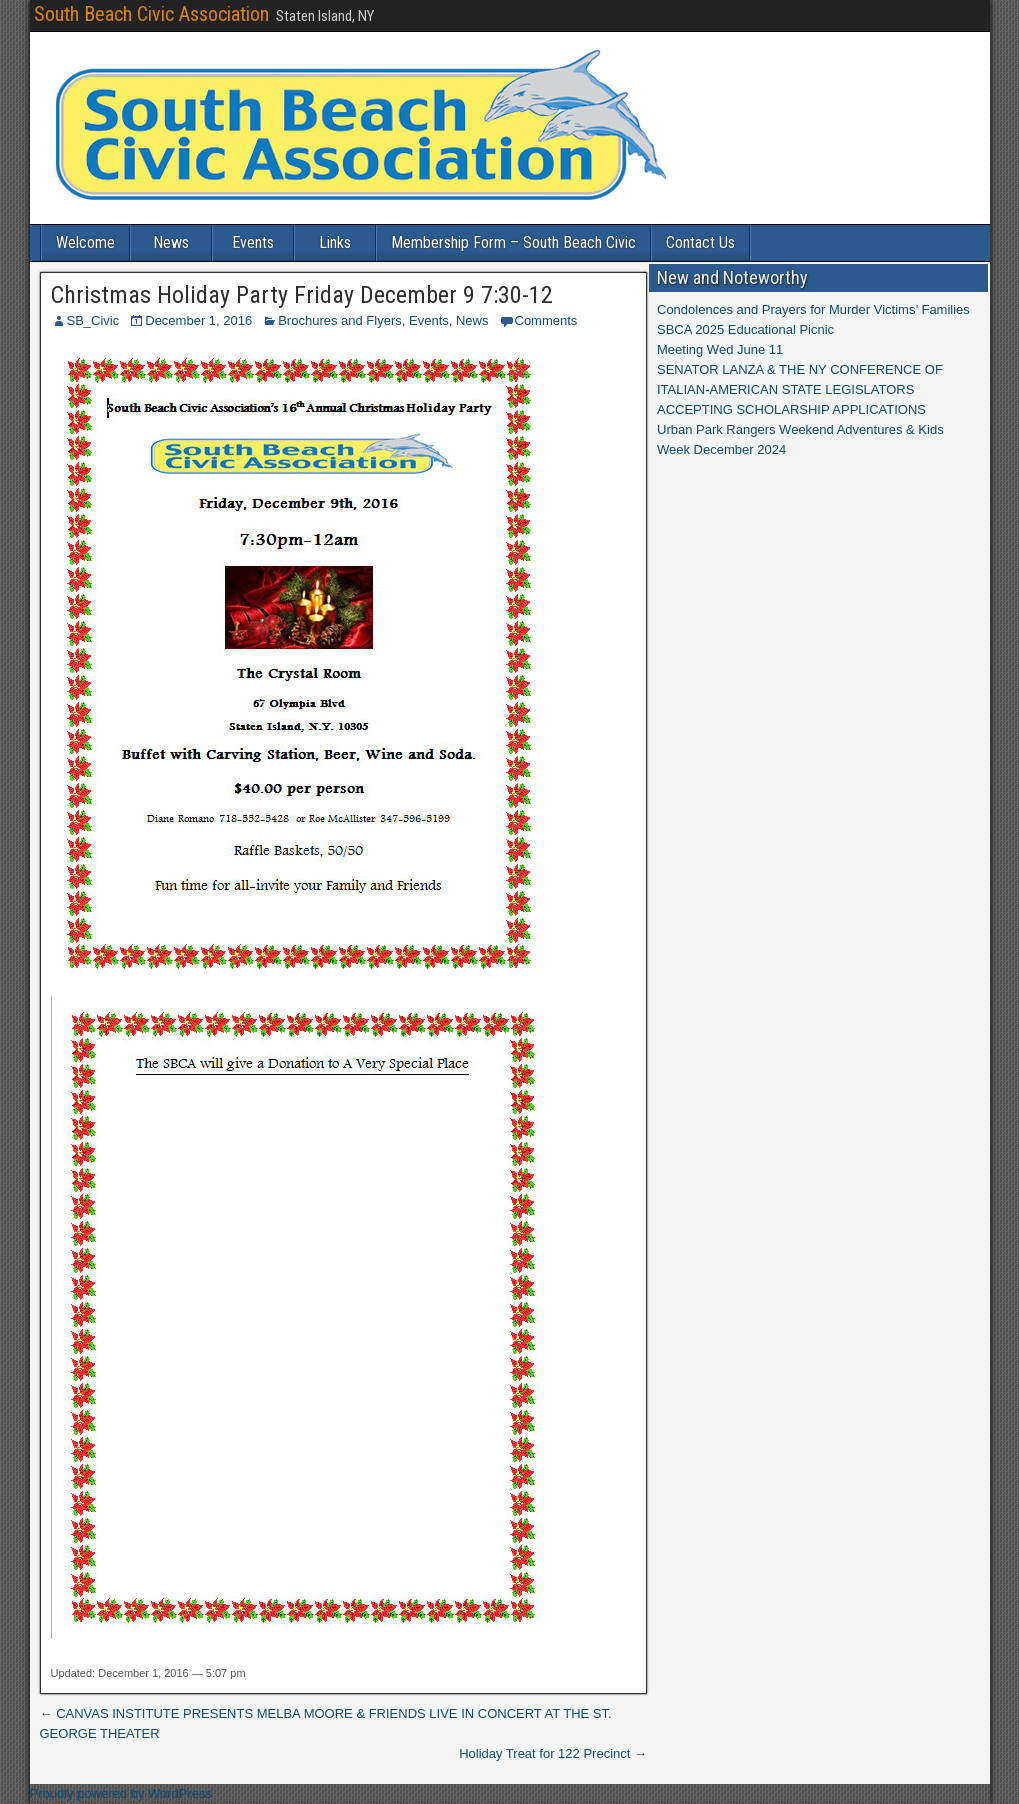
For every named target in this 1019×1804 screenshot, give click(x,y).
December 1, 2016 (198, 320)
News (171, 242)
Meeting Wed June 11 (720, 349)
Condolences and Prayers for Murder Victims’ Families (813, 309)
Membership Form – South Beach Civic (513, 242)
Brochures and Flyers (340, 320)
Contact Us (700, 242)
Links (335, 242)
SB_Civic (93, 320)
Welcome (85, 242)
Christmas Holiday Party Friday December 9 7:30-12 (302, 295)
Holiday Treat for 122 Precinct (544, 1753)
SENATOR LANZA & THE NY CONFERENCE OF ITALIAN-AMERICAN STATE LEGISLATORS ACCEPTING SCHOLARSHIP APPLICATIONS (800, 389)
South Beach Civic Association (151, 14)
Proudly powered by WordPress (121, 1793)
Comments (546, 320)
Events (253, 242)
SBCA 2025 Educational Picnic (745, 329)
